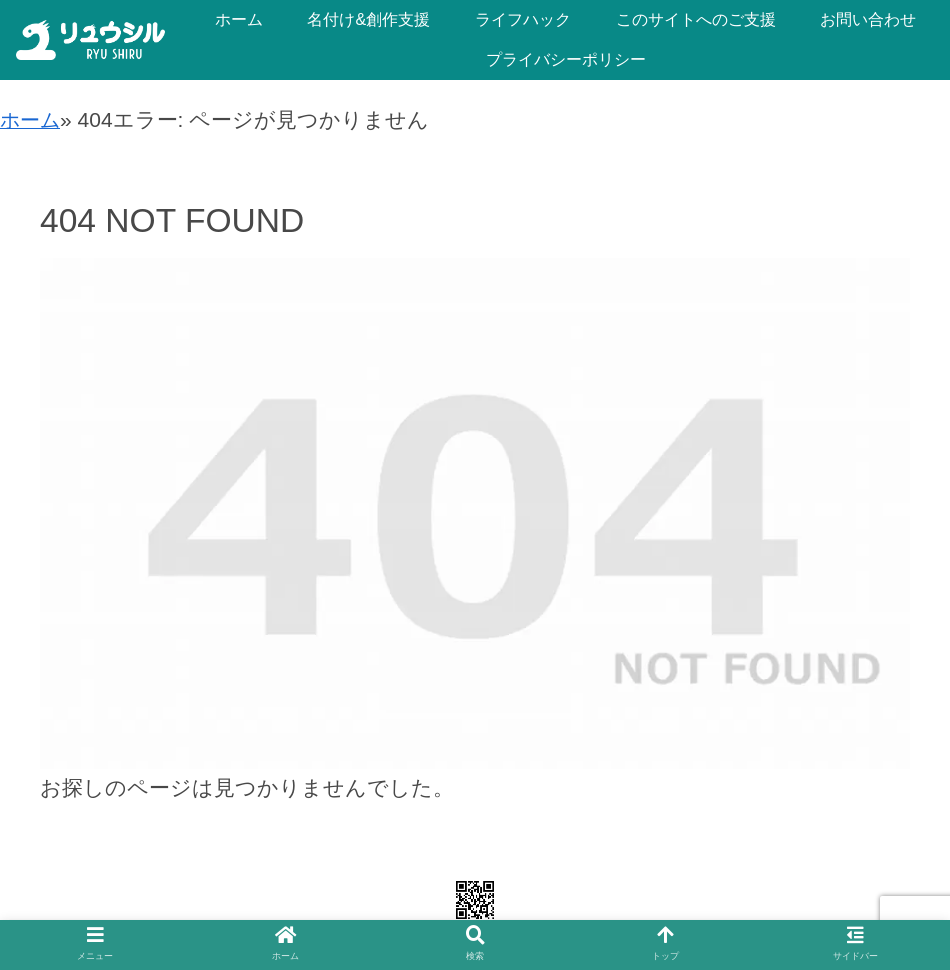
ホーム (32, 119)
